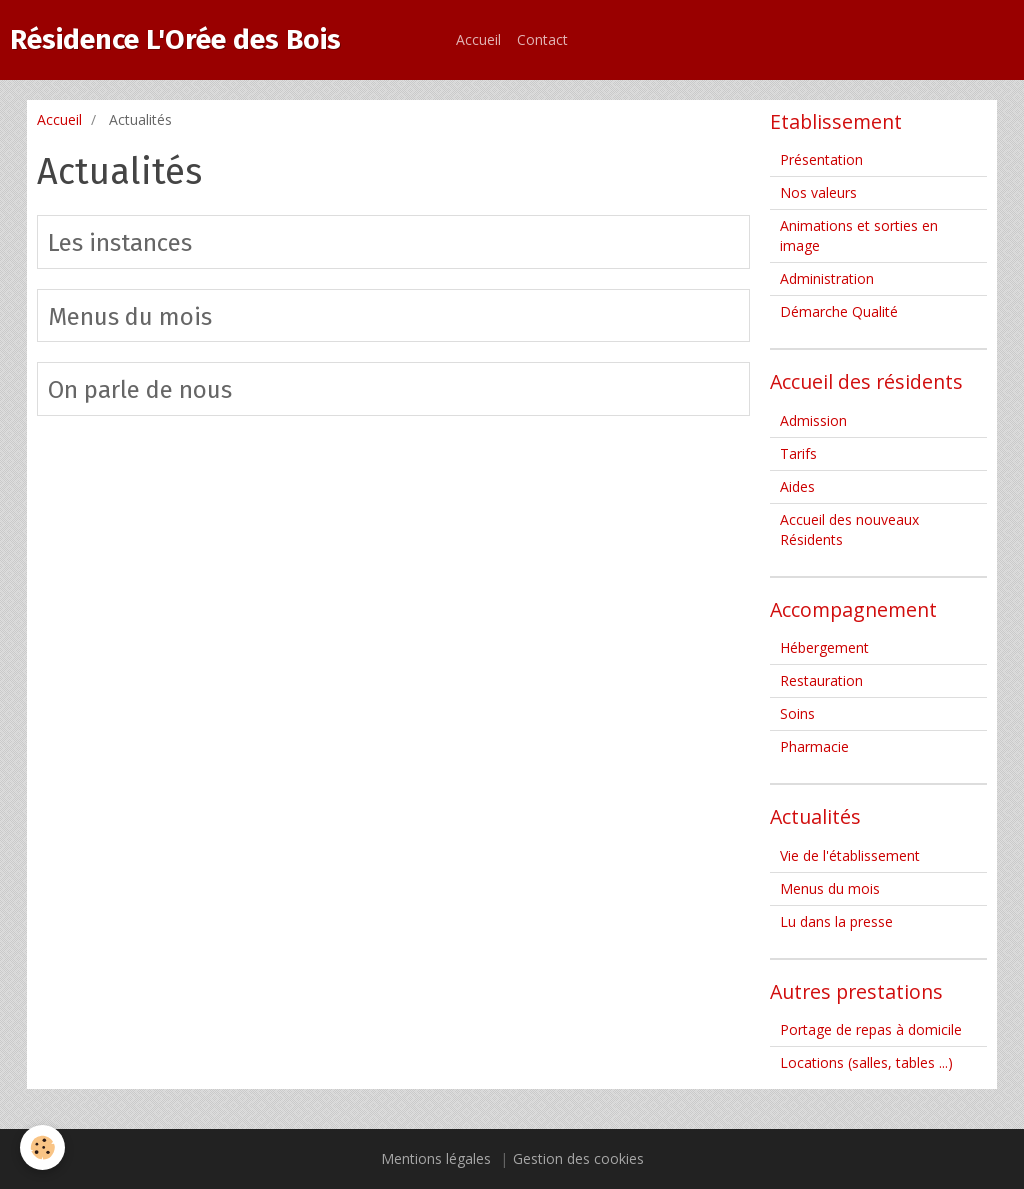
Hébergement (824, 647)
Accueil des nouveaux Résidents (849, 529)
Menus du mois (130, 316)
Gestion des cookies (578, 1158)
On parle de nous (140, 390)
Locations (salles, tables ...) (866, 1062)
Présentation (821, 159)
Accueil (478, 39)
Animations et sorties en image (859, 235)
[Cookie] (42, 1147)
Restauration (821, 680)
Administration (827, 278)
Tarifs (798, 453)
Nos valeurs (818, 192)
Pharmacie (814, 746)
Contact (542, 39)
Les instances (120, 243)
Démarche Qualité (839, 311)
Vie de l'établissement (850, 855)
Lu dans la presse (836, 921)
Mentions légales (436, 1158)
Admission (813, 420)
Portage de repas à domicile (871, 1029)
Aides (797, 486)
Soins (797, 713)
